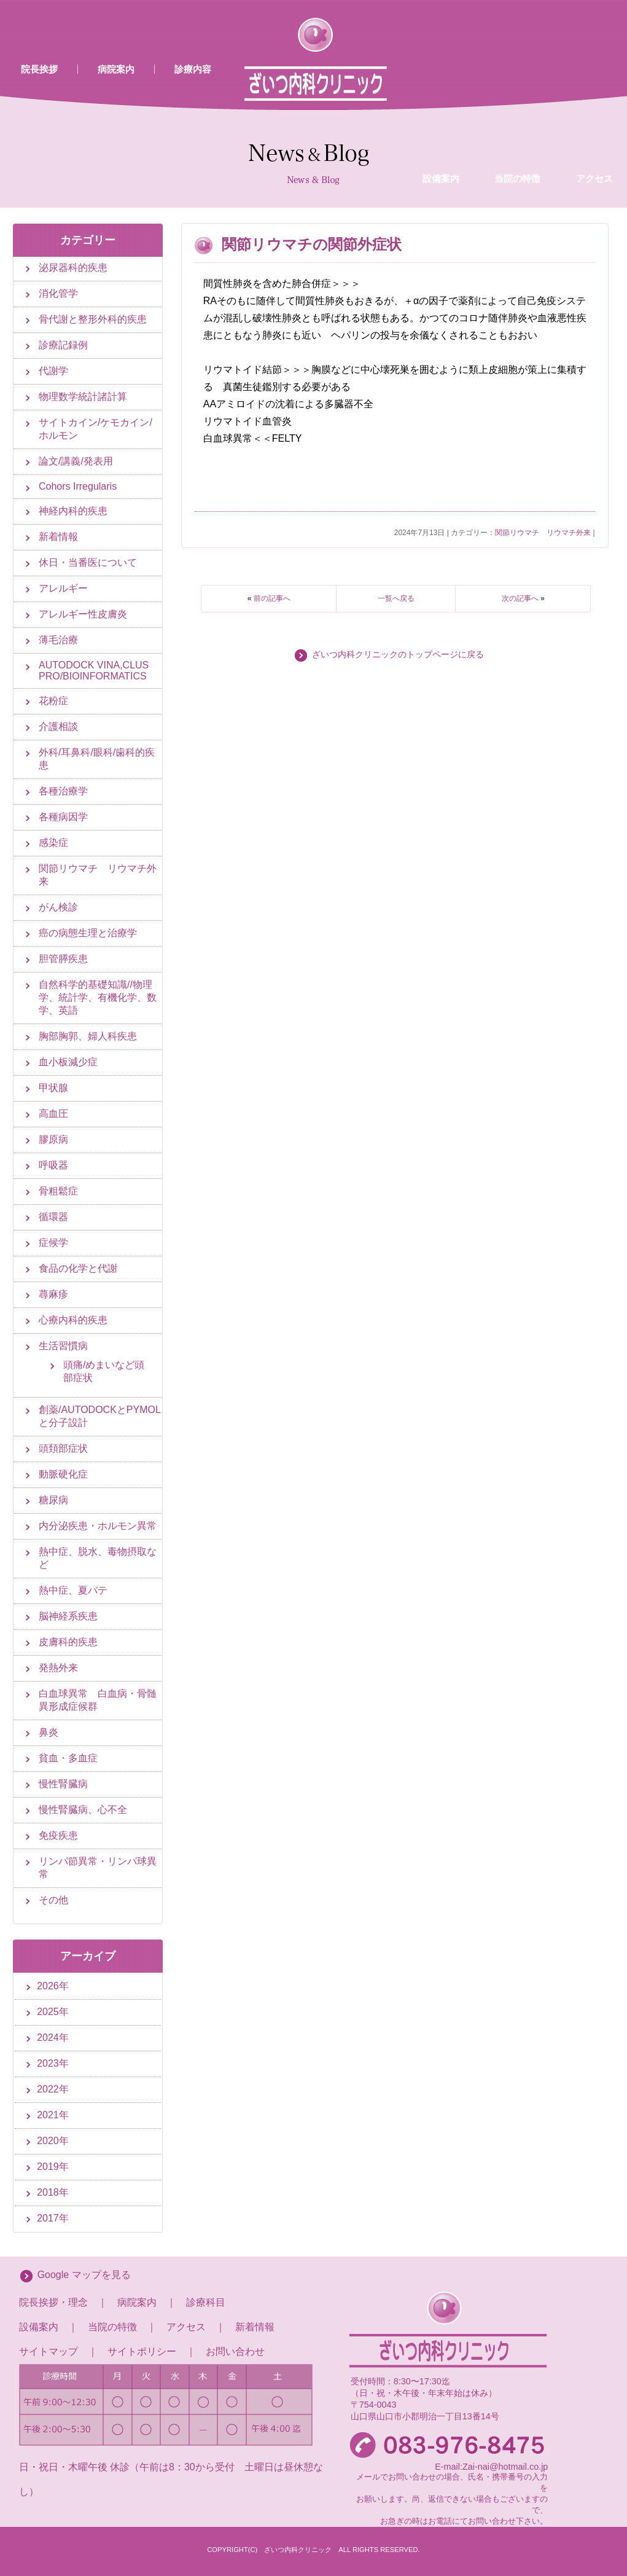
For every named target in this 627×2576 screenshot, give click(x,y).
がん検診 (58, 907)
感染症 (53, 842)
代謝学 (53, 371)
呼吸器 (53, 1165)
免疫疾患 (58, 1835)
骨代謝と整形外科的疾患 (93, 319)
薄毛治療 (58, 640)
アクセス (186, 2327)
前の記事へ (272, 598)
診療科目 (205, 2302)
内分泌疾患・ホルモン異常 (98, 1526)
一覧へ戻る (396, 598)
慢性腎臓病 (63, 1784)
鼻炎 (48, 1732)
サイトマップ (48, 2351)
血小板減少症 (68, 1062)
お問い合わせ (235, 2351)
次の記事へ (520, 598)
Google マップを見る (84, 2274)
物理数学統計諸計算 (83, 396)
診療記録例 (63, 345)
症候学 (53, 1242)
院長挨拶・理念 (53, 2302)
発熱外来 (58, 1667)
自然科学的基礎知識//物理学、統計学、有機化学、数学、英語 (98, 997)
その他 (53, 1900)
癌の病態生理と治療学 (88, 933)
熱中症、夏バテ (73, 1590)
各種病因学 (63, 817)
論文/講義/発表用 (76, 461)
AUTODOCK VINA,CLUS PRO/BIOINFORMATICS (94, 670)
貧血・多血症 (68, 1758)
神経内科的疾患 (73, 511)
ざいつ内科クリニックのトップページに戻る (398, 654)
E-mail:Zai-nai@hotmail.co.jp (491, 2467)
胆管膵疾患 (63, 958)
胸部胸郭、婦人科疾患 (88, 1036)
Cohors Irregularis (78, 486)
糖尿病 (53, 1500)
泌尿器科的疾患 (73, 267)
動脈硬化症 (63, 1474)
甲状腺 (53, 1087)
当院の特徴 (517, 82)
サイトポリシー (141, 2351)
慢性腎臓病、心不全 (83, 1809)
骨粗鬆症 (58, 1191)
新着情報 (58, 536)
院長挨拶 (39, 69)
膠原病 (53, 1139)
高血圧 (53, 1113)
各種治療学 (63, 791)
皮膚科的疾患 (68, 1642)
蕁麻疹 (53, 1294)
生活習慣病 (63, 1346)
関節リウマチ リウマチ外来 (543, 532)
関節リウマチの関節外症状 (312, 244)
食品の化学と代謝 (78, 1268)
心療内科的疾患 (73, 1320)
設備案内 (441, 82)
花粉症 (53, 700)
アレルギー (63, 588)
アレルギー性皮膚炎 (83, 614)
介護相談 (58, 726)
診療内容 (192, 69)
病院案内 (116, 69)
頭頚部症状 (63, 1448)
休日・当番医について (88, 562)
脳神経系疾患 (68, 1616)
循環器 (53, 1217)
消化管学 (58, 293)
